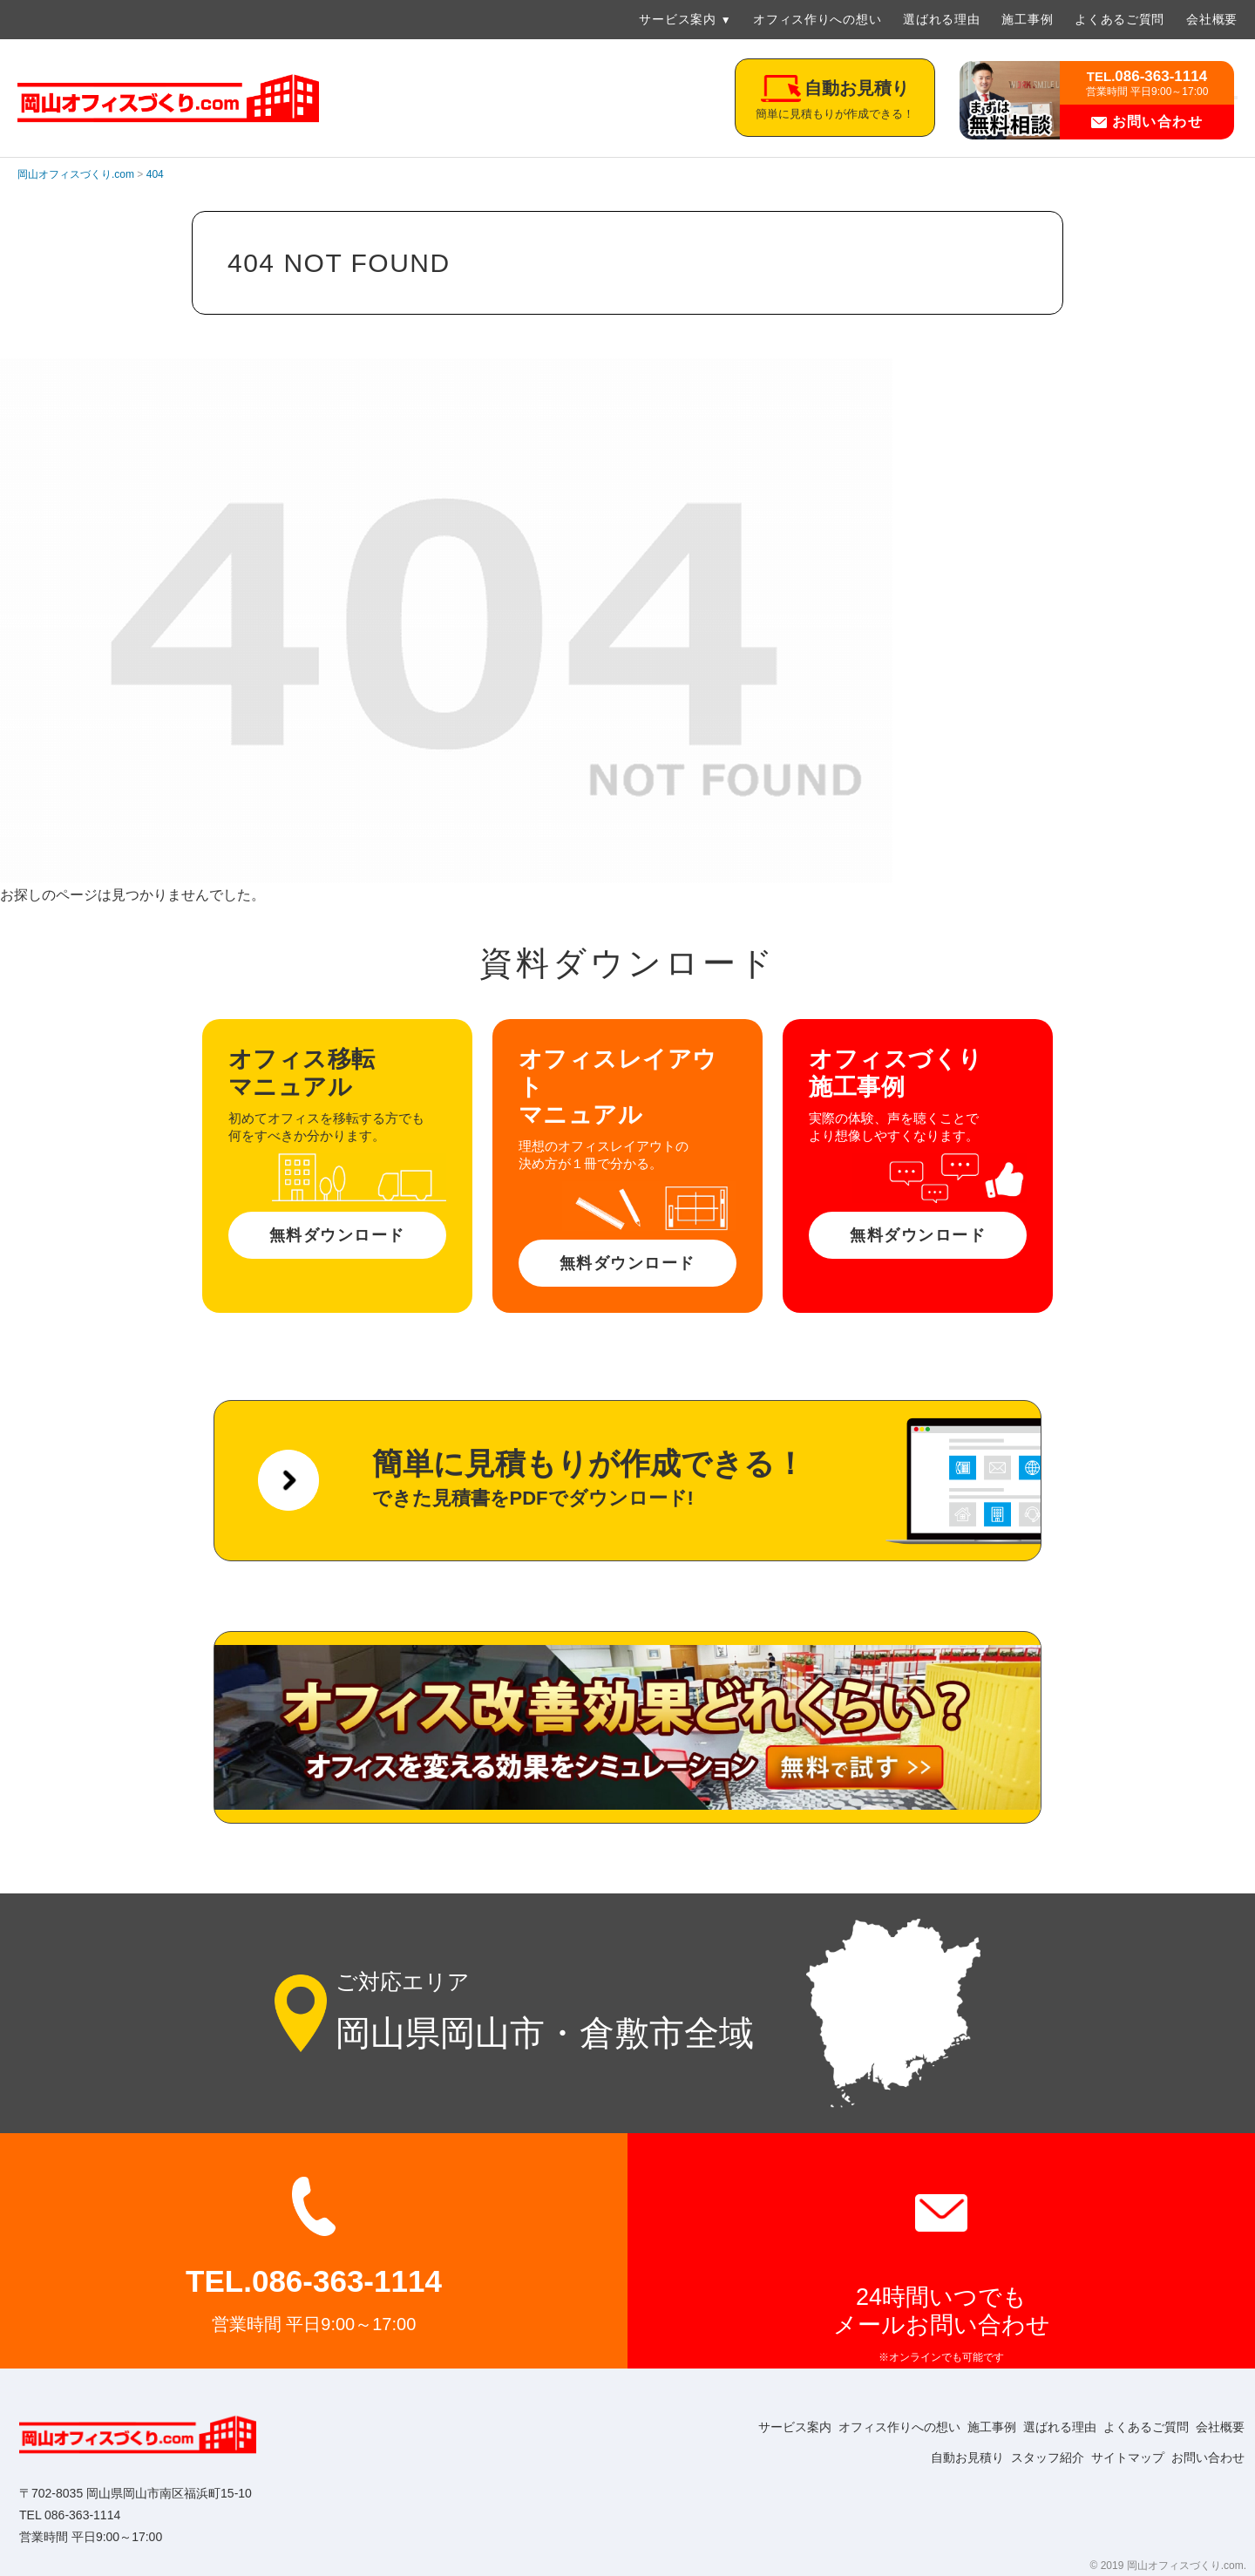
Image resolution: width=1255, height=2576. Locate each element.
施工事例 (1027, 19)
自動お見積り (930, 2457)
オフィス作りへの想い (817, 19)
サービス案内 (677, 19)
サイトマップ (1112, 2457)
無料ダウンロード (337, 1235)
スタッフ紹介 (1021, 2457)
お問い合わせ (1147, 121)
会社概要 (1212, 19)
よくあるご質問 (1119, 19)
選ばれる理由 (941, 19)
